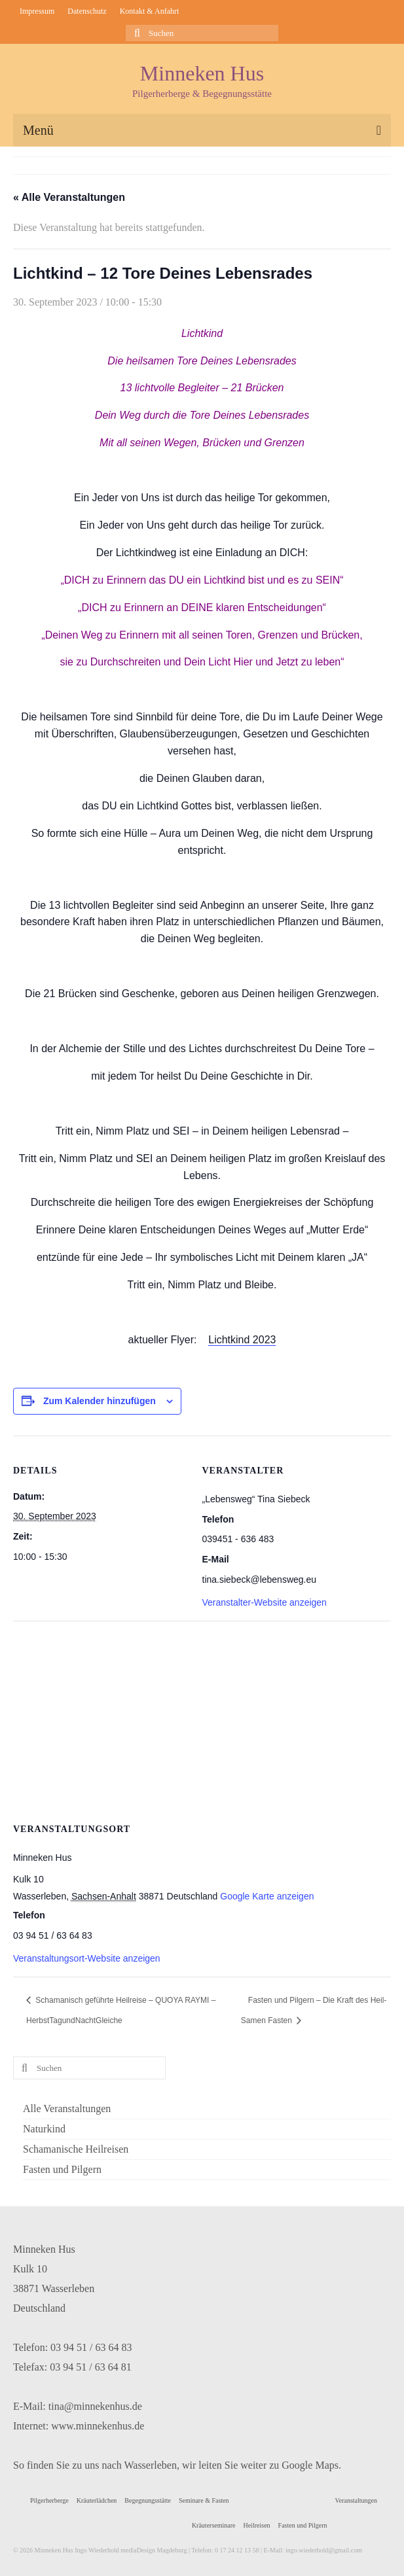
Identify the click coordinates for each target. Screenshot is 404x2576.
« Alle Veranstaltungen (69, 197)
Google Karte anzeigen (267, 1896)
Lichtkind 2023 (242, 1339)
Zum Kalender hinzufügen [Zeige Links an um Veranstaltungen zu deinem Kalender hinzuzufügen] (99, 1401)
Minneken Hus (202, 73)
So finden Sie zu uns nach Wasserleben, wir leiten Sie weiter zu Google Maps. (177, 2465)
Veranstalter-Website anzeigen (264, 1602)
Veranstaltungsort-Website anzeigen (86, 1958)
